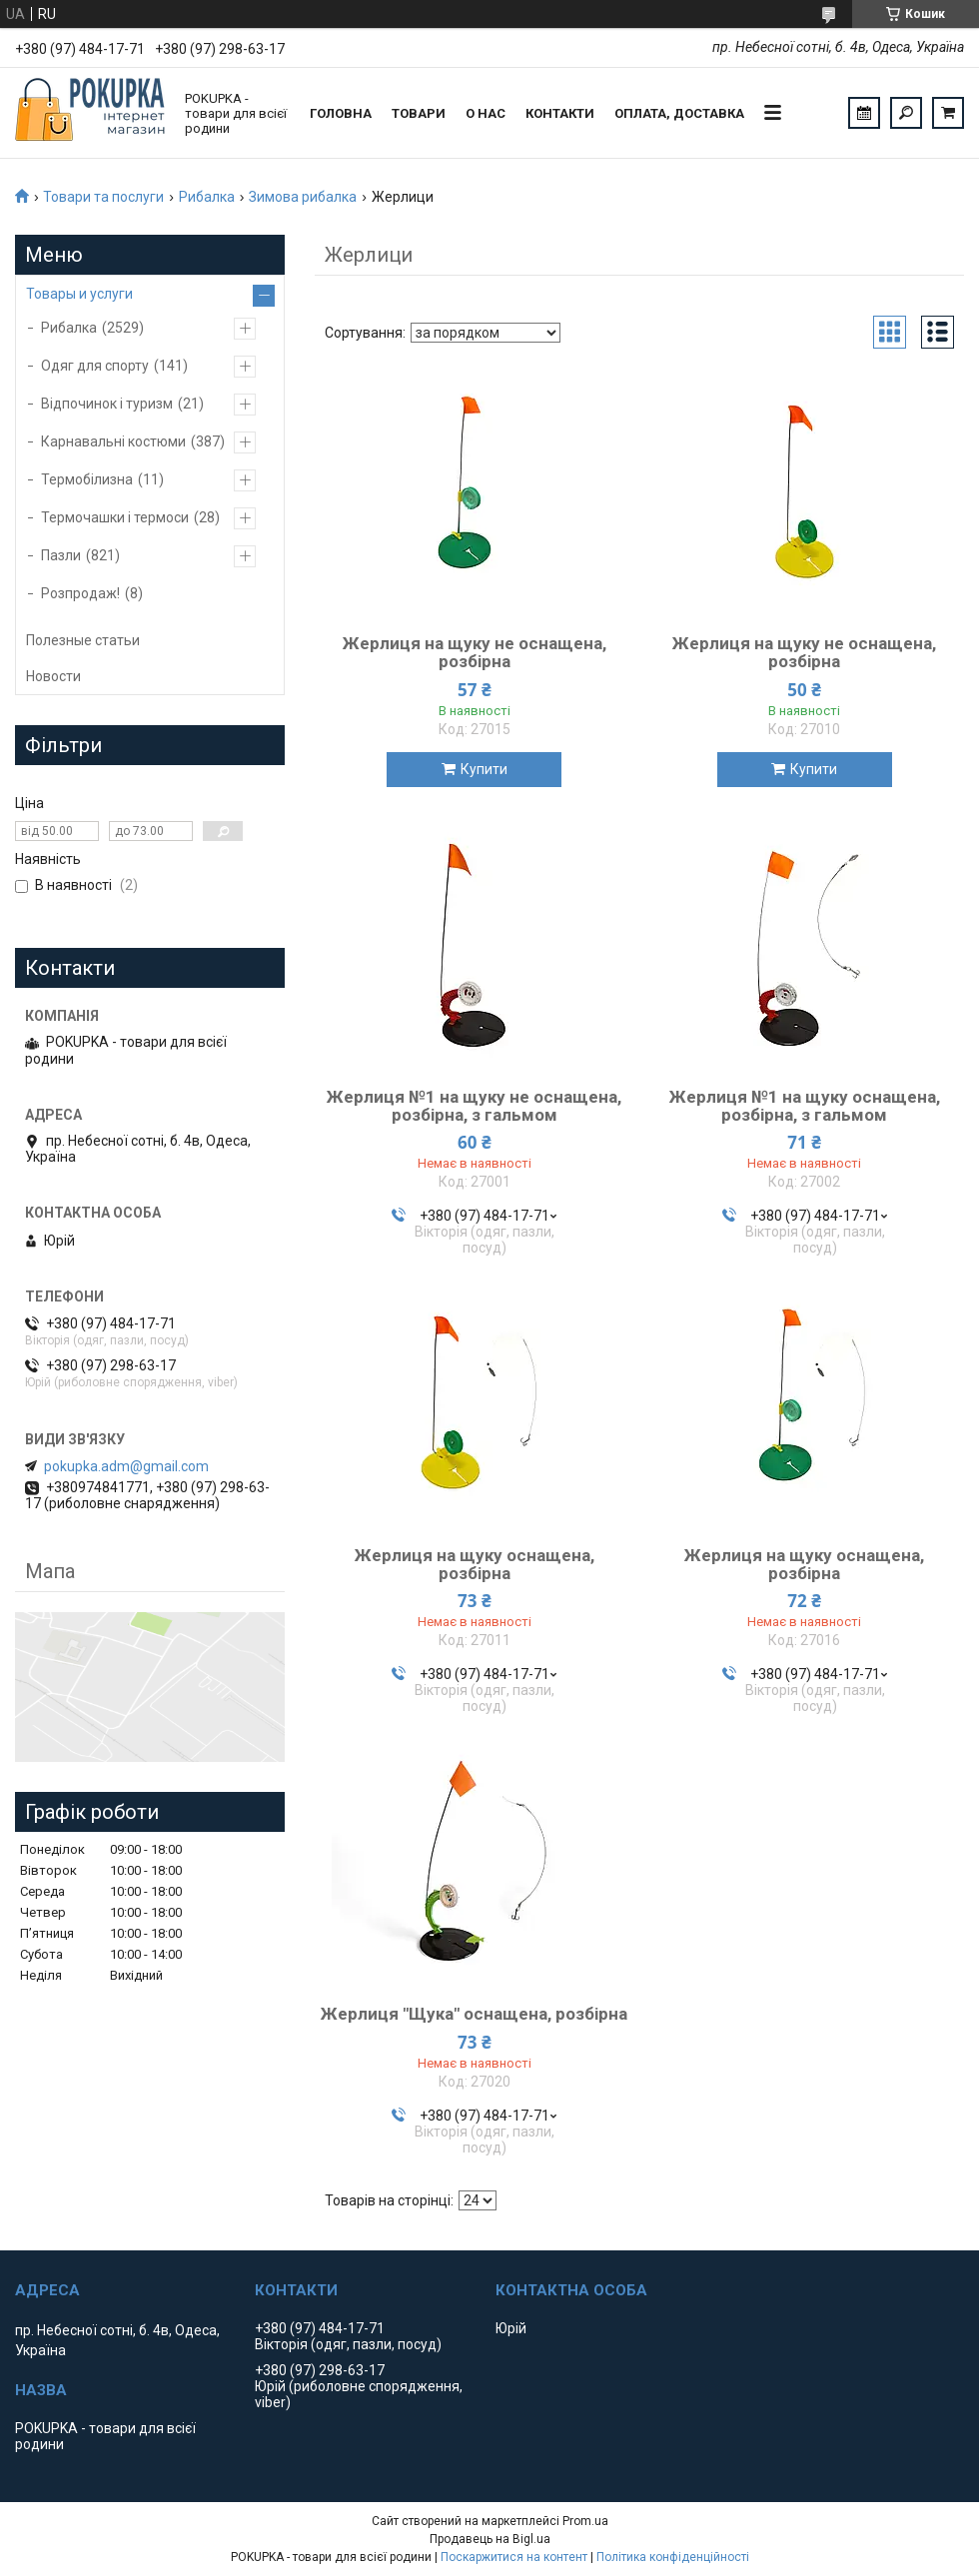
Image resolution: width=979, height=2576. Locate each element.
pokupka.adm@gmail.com (126, 1466)
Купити (484, 769)
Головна (341, 113)
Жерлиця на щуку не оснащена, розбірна (474, 652)
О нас (485, 113)
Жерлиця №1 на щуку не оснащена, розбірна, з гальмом (474, 1106)
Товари (419, 113)
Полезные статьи (83, 640)
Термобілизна (87, 479)
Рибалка (207, 197)
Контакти (559, 113)
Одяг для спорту (95, 366)
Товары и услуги (79, 294)
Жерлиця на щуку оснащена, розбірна (474, 1564)
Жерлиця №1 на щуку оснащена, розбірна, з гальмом (804, 1106)
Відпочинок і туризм (107, 404)
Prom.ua (585, 2521)
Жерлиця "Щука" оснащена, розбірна (474, 2014)
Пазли (61, 555)
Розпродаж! (80, 593)
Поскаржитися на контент (514, 2557)
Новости (53, 676)
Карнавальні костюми (113, 441)
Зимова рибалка (303, 197)
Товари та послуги (103, 197)
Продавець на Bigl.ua (490, 2539)
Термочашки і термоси (115, 517)
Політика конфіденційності (672, 2557)
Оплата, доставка (679, 113)
